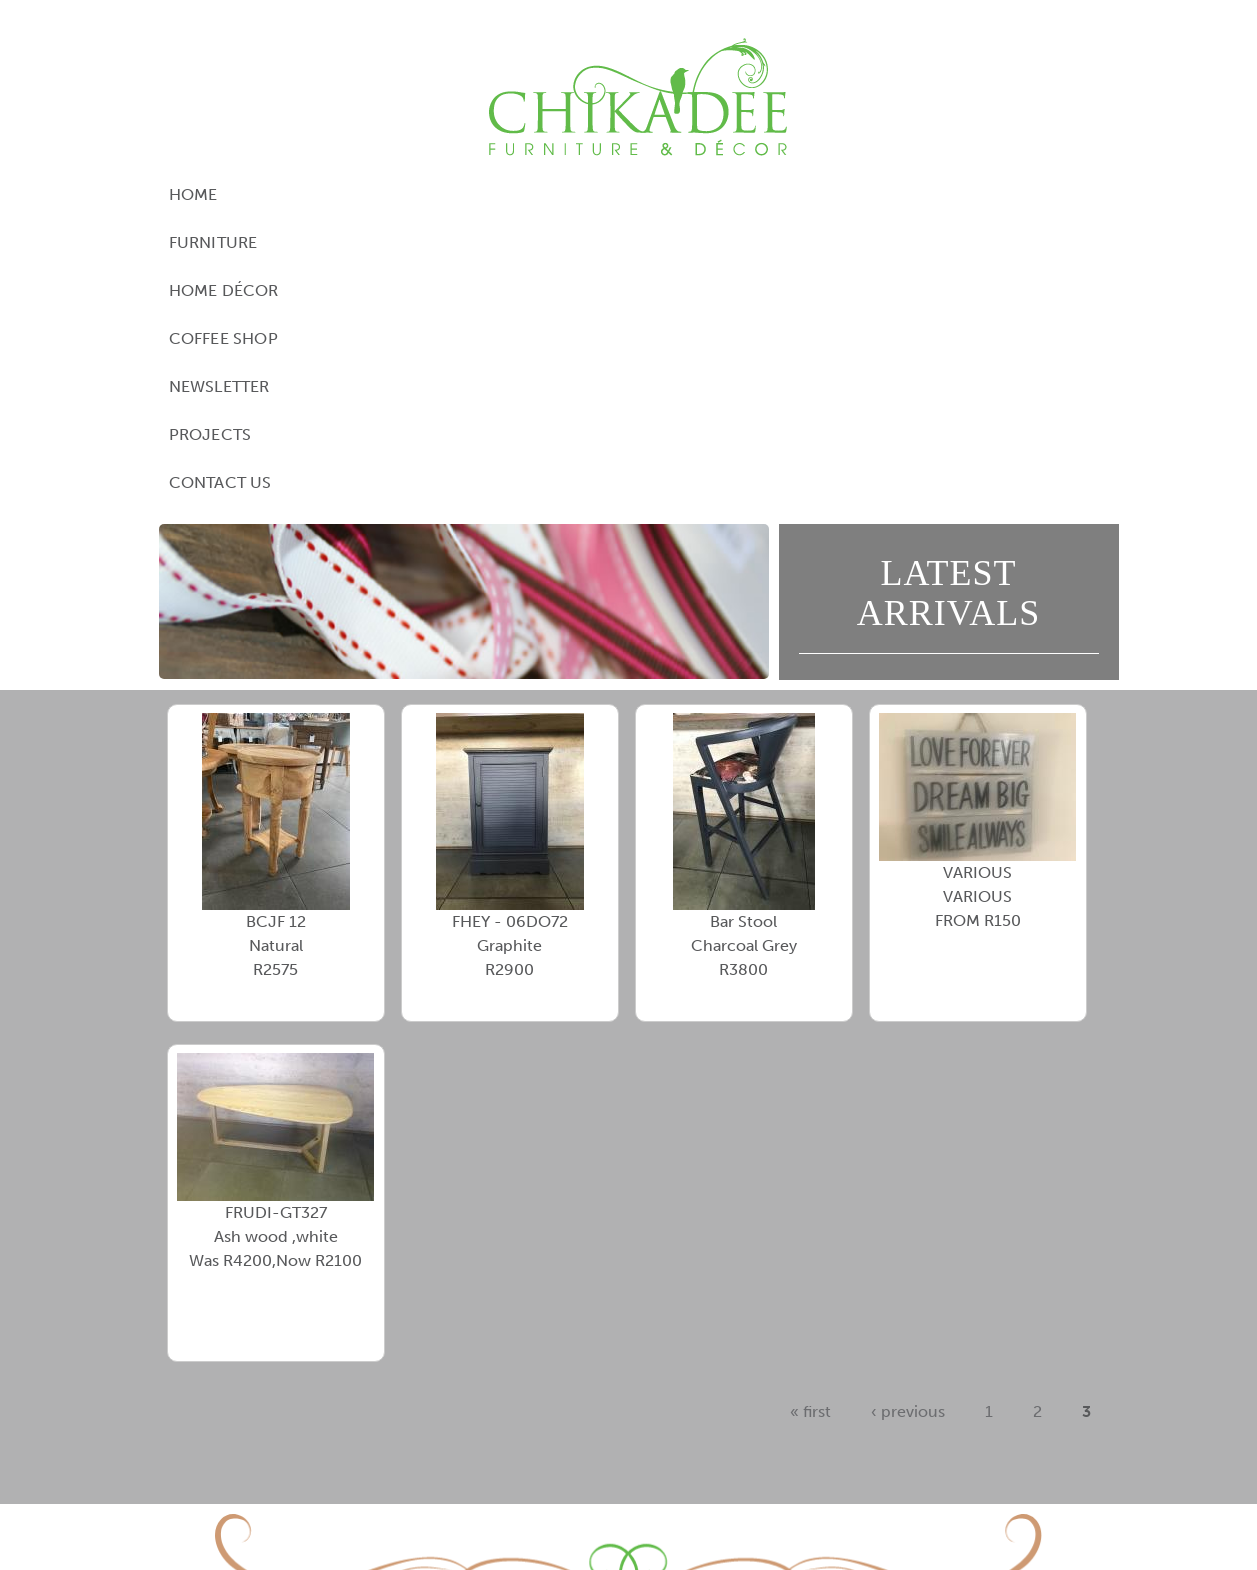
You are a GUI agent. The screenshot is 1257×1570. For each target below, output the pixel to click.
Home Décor (474, 194)
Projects (871, 194)
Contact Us (993, 194)
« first (810, 1123)
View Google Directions (513, 1440)
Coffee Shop (613, 194)
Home (245, 194)
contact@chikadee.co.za (772, 1464)
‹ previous (908, 1123)
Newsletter (749, 194)
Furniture (344, 194)
